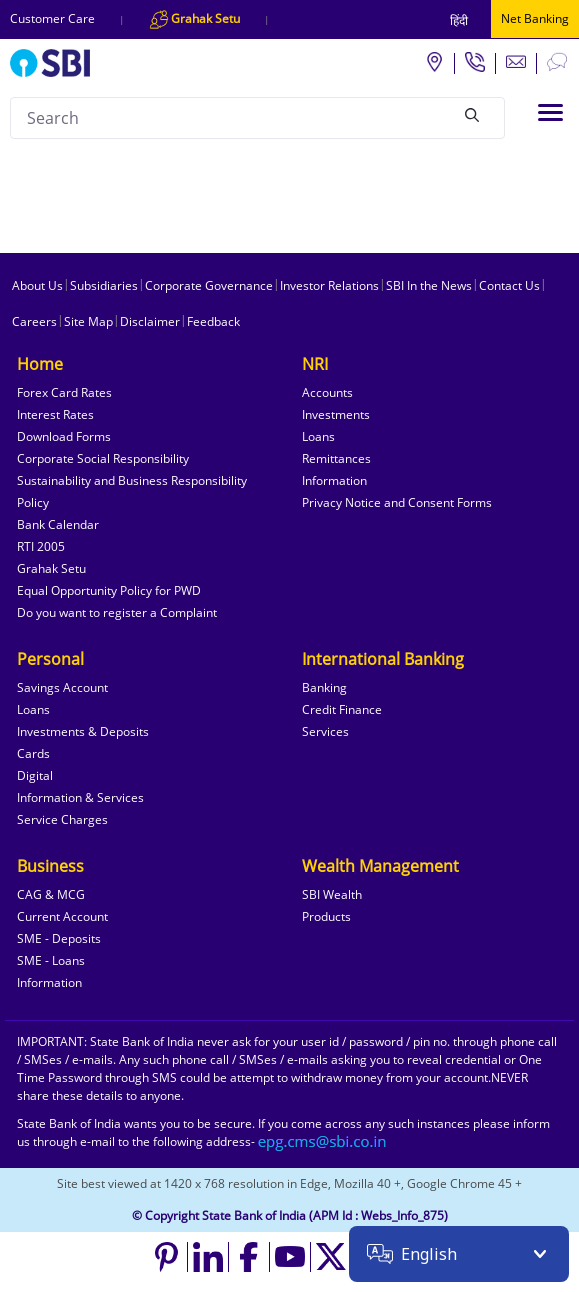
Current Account (62, 916)
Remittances (336, 458)
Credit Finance (342, 709)
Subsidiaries (104, 285)
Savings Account (62, 687)
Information (334, 480)
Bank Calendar (58, 524)
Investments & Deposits (83, 731)
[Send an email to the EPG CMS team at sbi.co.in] (323, 1141)
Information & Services (80, 797)
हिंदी (459, 20)
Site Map (88, 321)
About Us (37, 285)
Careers (34, 321)
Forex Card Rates (64, 392)
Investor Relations (329, 285)
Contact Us (509, 285)
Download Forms (64, 436)
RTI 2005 (41, 546)
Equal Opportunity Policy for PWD (109, 590)
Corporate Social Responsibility (103, 458)
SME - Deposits (59, 938)
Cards (33, 753)
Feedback (213, 321)
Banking (324, 687)
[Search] (472, 115)
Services (325, 731)
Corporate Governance (209, 285)
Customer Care (52, 18)
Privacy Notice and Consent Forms (397, 502)
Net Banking (535, 18)
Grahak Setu (51, 568)
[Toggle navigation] (550, 112)
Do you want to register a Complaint (117, 612)
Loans (318, 436)
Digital (35, 775)
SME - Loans (51, 960)
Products (326, 916)
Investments (336, 414)
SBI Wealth (332, 894)
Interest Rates (55, 414)
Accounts (327, 392)
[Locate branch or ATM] (434, 61)
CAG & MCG (51, 894)
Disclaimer (150, 321)
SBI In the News (429, 285)
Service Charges (62, 819)
